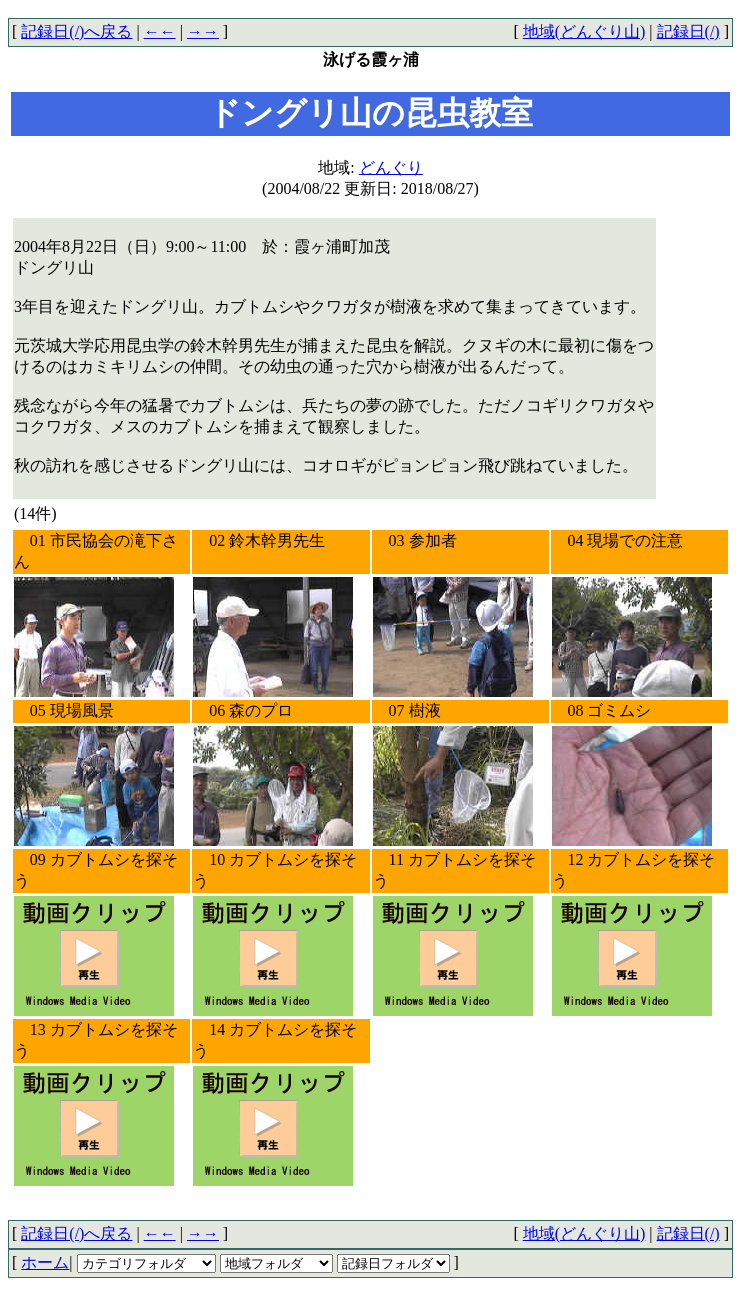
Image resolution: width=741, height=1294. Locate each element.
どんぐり (391, 167)
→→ (203, 31)
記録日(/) (688, 31)
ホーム (45, 1262)
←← (160, 31)
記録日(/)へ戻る (76, 31)
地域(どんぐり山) (584, 31)
